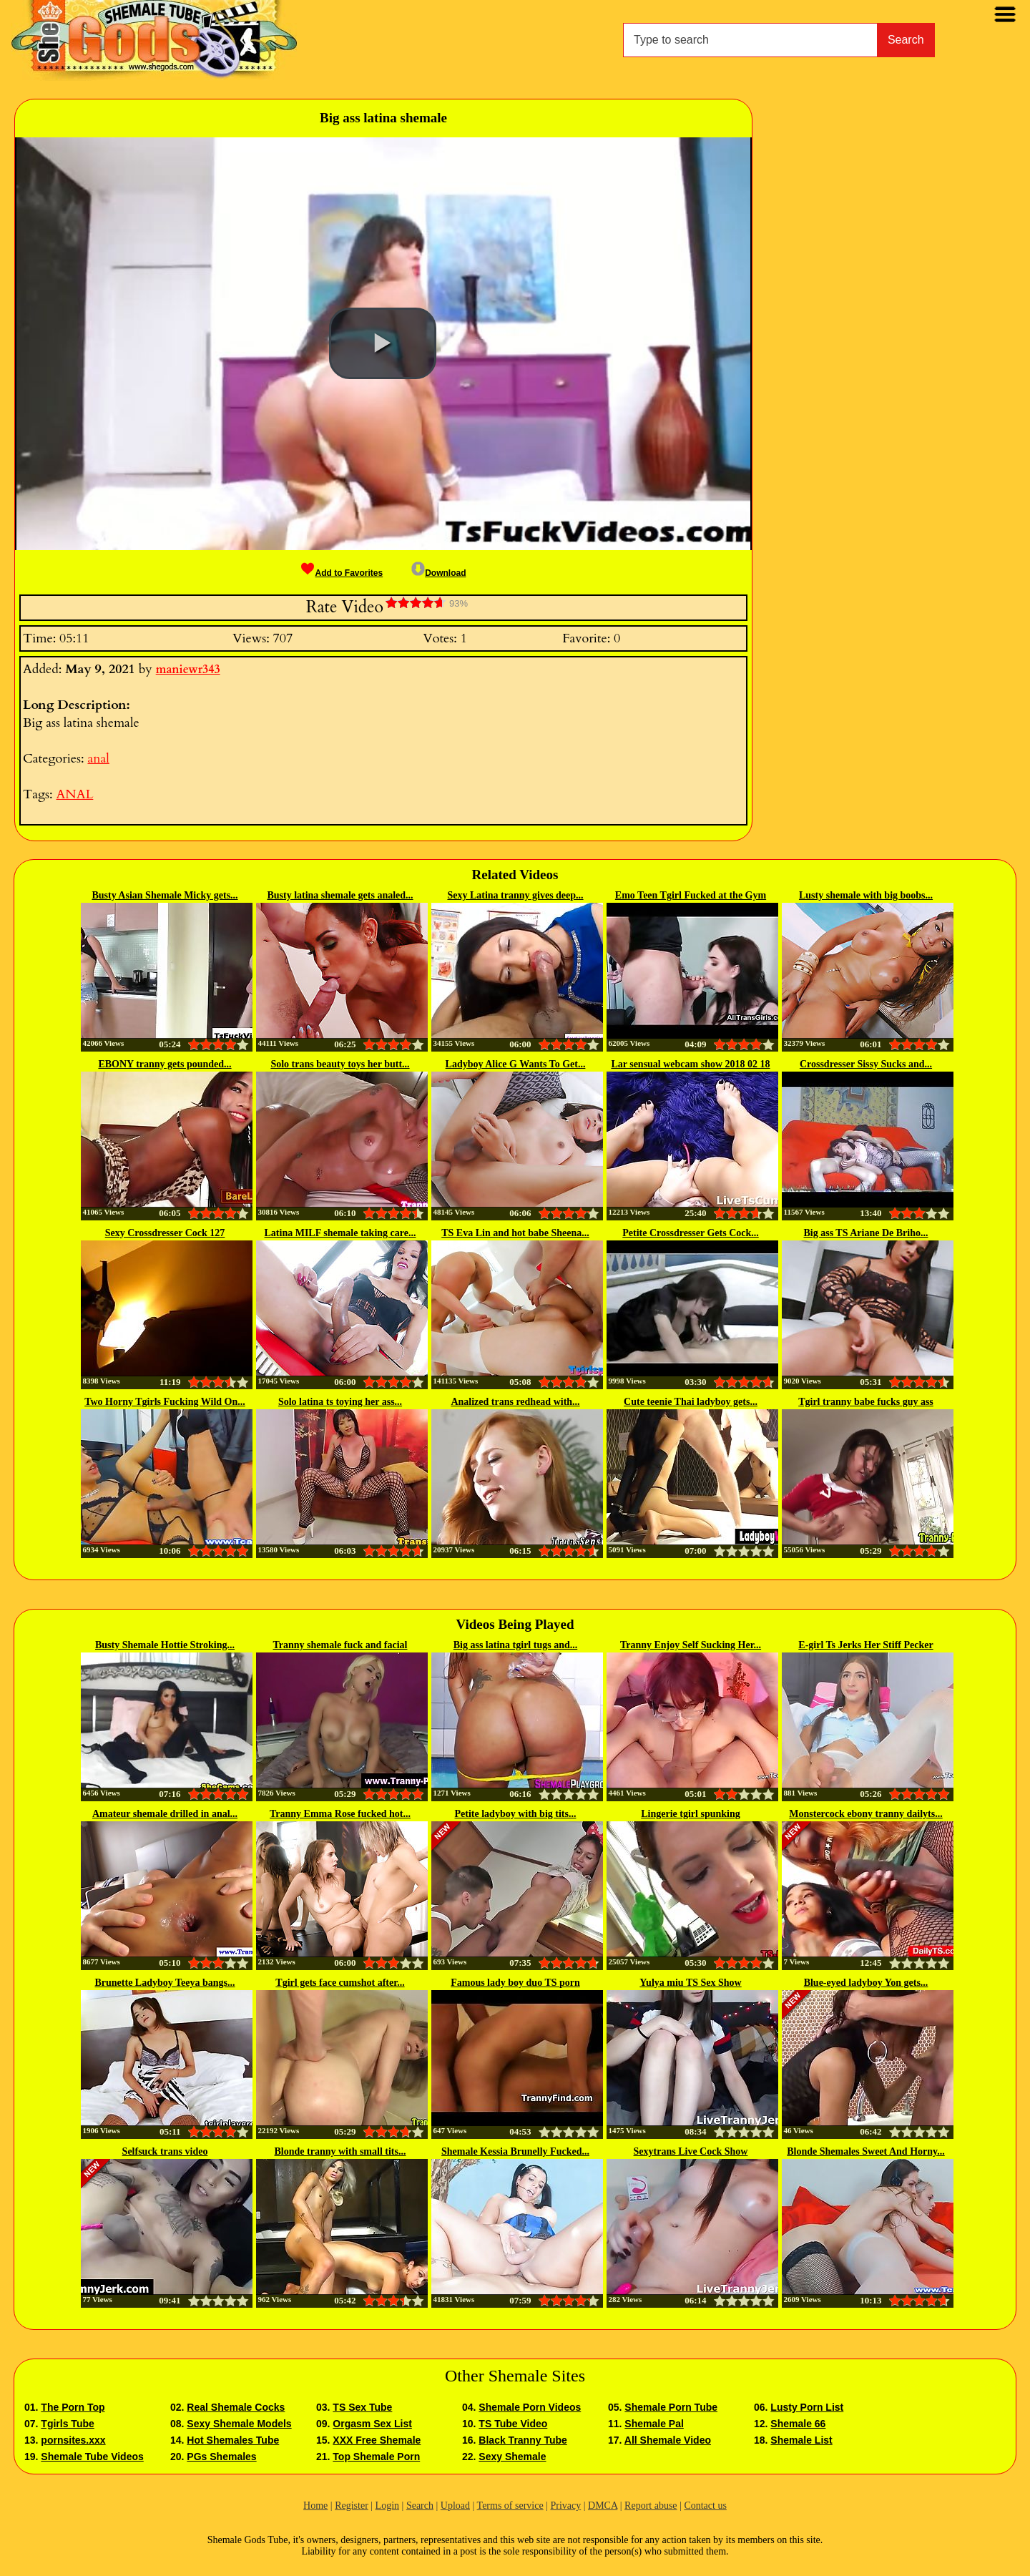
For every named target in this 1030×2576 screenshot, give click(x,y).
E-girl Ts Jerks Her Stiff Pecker (865, 1645)
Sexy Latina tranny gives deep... (515, 895)
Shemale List (801, 2440)
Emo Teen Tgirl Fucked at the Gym (690, 895)
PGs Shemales (221, 2456)
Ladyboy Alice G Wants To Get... (516, 1064)
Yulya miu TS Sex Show (690, 1982)
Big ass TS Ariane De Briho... (866, 1233)
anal (98, 759)
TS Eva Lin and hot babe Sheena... (515, 1233)
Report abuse (650, 2505)
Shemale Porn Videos (530, 2407)
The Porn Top (72, 2407)
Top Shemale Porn (376, 2456)
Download (438, 573)
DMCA (602, 2505)
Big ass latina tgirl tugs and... (515, 1645)
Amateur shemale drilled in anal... (164, 1813)
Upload (455, 2505)
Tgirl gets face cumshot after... (339, 1982)
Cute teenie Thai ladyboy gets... (690, 1401)
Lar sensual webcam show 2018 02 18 (690, 1064)
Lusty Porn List (806, 2407)
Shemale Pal (654, 2423)
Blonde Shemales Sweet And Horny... (866, 2151)
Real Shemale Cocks (236, 2407)
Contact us (705, 2505)
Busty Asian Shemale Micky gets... (164, 895)
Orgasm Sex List (372, 2423)
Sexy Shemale (512, 2456)
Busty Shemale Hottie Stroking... (165, 1645)
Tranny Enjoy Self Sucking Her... (690, 1645)
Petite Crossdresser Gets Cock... (690, 1233)
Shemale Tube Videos (92, 2456)
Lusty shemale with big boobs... (866, 895)
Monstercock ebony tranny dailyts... (865, 1813)
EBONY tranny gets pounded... (164, 1064)
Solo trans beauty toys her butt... (339, 1064)
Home (315, 2505)
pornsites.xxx (73, 2440)
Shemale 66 (797, 2423)
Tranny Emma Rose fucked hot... (340, 1813)
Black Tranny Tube (522, 2440)
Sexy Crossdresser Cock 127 (165, 1233)
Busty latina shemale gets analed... (340, 895)
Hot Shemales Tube (233, 2440)
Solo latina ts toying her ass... (340, 1401)
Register (351, 2505)
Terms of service (510, 2505)
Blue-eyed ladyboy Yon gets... (866, 1982)
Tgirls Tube (67, 2423)
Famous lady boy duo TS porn (515, 1982)
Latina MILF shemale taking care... (340, 1233)
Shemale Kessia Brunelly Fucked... (515, 2151)
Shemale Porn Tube (670, 2407)
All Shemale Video (667, 2440)
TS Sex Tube (362, 2407)
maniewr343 (188, 669)
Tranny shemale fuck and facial (340, 1645)
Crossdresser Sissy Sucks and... (866, 1064)
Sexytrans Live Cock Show (691, 2151)
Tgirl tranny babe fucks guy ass (865, 1401)
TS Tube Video (513, 2423)
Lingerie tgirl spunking (690, 1813)
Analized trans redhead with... (515, 1401)
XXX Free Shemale (377, 2440)
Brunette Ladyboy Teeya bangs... (164, 1982)
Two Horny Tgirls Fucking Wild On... (164, 1401)
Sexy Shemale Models (239, 2423)
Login (387, 2505)
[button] (382, 343)
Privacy (565, 2505)
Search (906, 40)
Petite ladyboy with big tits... (516, 1813)
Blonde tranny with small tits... (340, 2151)
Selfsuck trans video (165, 2151)
